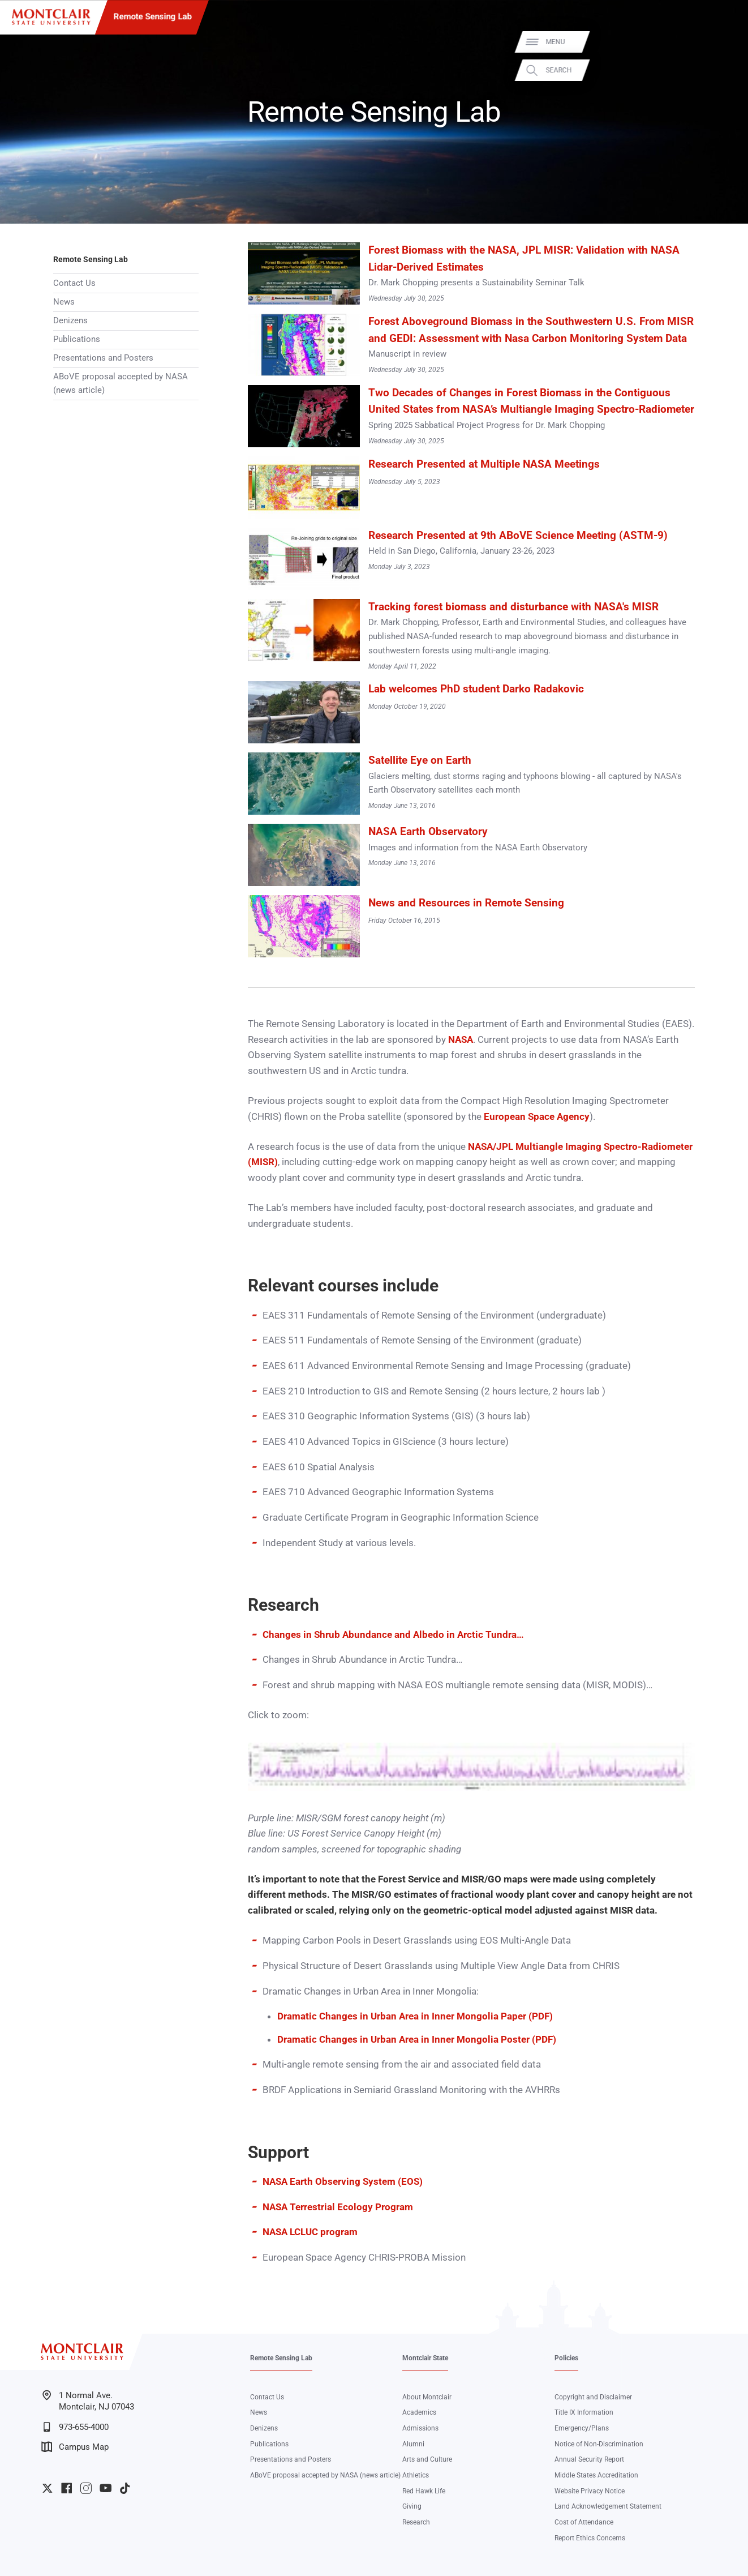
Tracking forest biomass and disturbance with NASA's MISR (513, 607)
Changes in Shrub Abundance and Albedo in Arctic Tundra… (393, 1634)
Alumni (413, 2444)
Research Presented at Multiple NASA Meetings (484, 464)
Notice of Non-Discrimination (598, 2444)
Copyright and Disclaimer (593, 2397)
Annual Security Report (589, 2459)
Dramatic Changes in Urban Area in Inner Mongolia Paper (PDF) (415, 2016)
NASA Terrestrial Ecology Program (338, 2207)
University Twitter (47, 2488)
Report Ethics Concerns (589, 2538)
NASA (460, 1039)
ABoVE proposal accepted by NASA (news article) (120, 383)
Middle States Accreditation (596, 2475)
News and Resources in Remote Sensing (466, 903)
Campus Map (75, 2446)
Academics (419, 2412)
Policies (566, 2358)
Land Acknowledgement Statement (607, 2506)
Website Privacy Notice (589, 2491)
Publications (76, 339)
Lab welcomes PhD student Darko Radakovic (476, 689)
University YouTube (105, 2488)
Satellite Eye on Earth (419, 760)
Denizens (70, 320)
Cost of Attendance (583, 2522)
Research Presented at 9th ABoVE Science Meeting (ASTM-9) (518, 535)
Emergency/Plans (581, 2428)
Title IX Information (583, 2412)
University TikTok (125, 2488)
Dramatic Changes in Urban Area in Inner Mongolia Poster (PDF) (416, 2039)
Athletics (415, 2475)
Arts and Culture (427, 2459)
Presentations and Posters (103, 358)
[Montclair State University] (51, 17)
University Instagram (86, 2488)
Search (725, 70)
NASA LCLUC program (310, 2231)
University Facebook (66, 2488)
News (64, 302)
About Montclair (427, 2397)
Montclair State (425, 2358)
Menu (722, 42)
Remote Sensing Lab (152, 16)
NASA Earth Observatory (428, 831)
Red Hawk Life (423, 2491)
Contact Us (74, 283)
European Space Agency (537, 1116)
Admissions (420, 2428)
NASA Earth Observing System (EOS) (343, 2181)
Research (416, 2522)
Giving (412, 2506)
